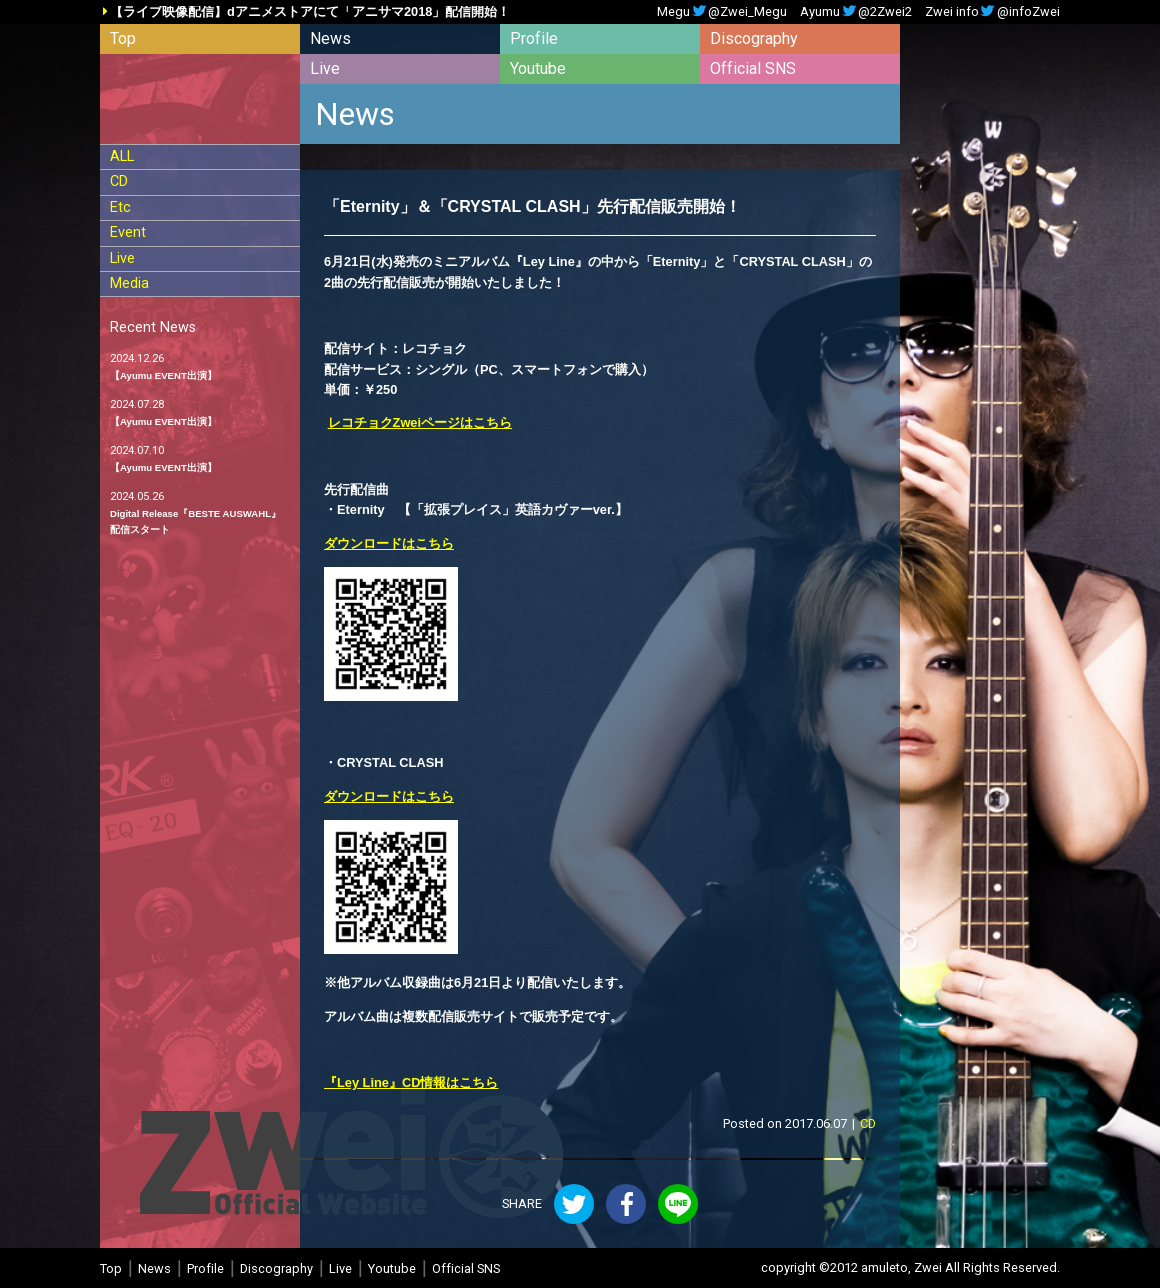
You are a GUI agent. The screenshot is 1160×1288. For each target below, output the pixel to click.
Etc (120, 207)
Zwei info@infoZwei (992, 12)
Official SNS (753, 68)
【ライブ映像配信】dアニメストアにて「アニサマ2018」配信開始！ (310, 12)
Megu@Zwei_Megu (722, 12)
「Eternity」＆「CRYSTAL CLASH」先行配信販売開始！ (532, 206)
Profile (534, 38)
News (330, 38)
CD (119, 181)
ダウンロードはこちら (389, 543)
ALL (122, 156)
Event (128, 232)
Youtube (538, 68)
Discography (754, 38)
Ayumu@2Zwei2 (856, 12)
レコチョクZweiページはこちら (420, 422)
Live (325, 68)
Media (129, 283)
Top (123, 38)
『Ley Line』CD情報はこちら (411, 1082)
